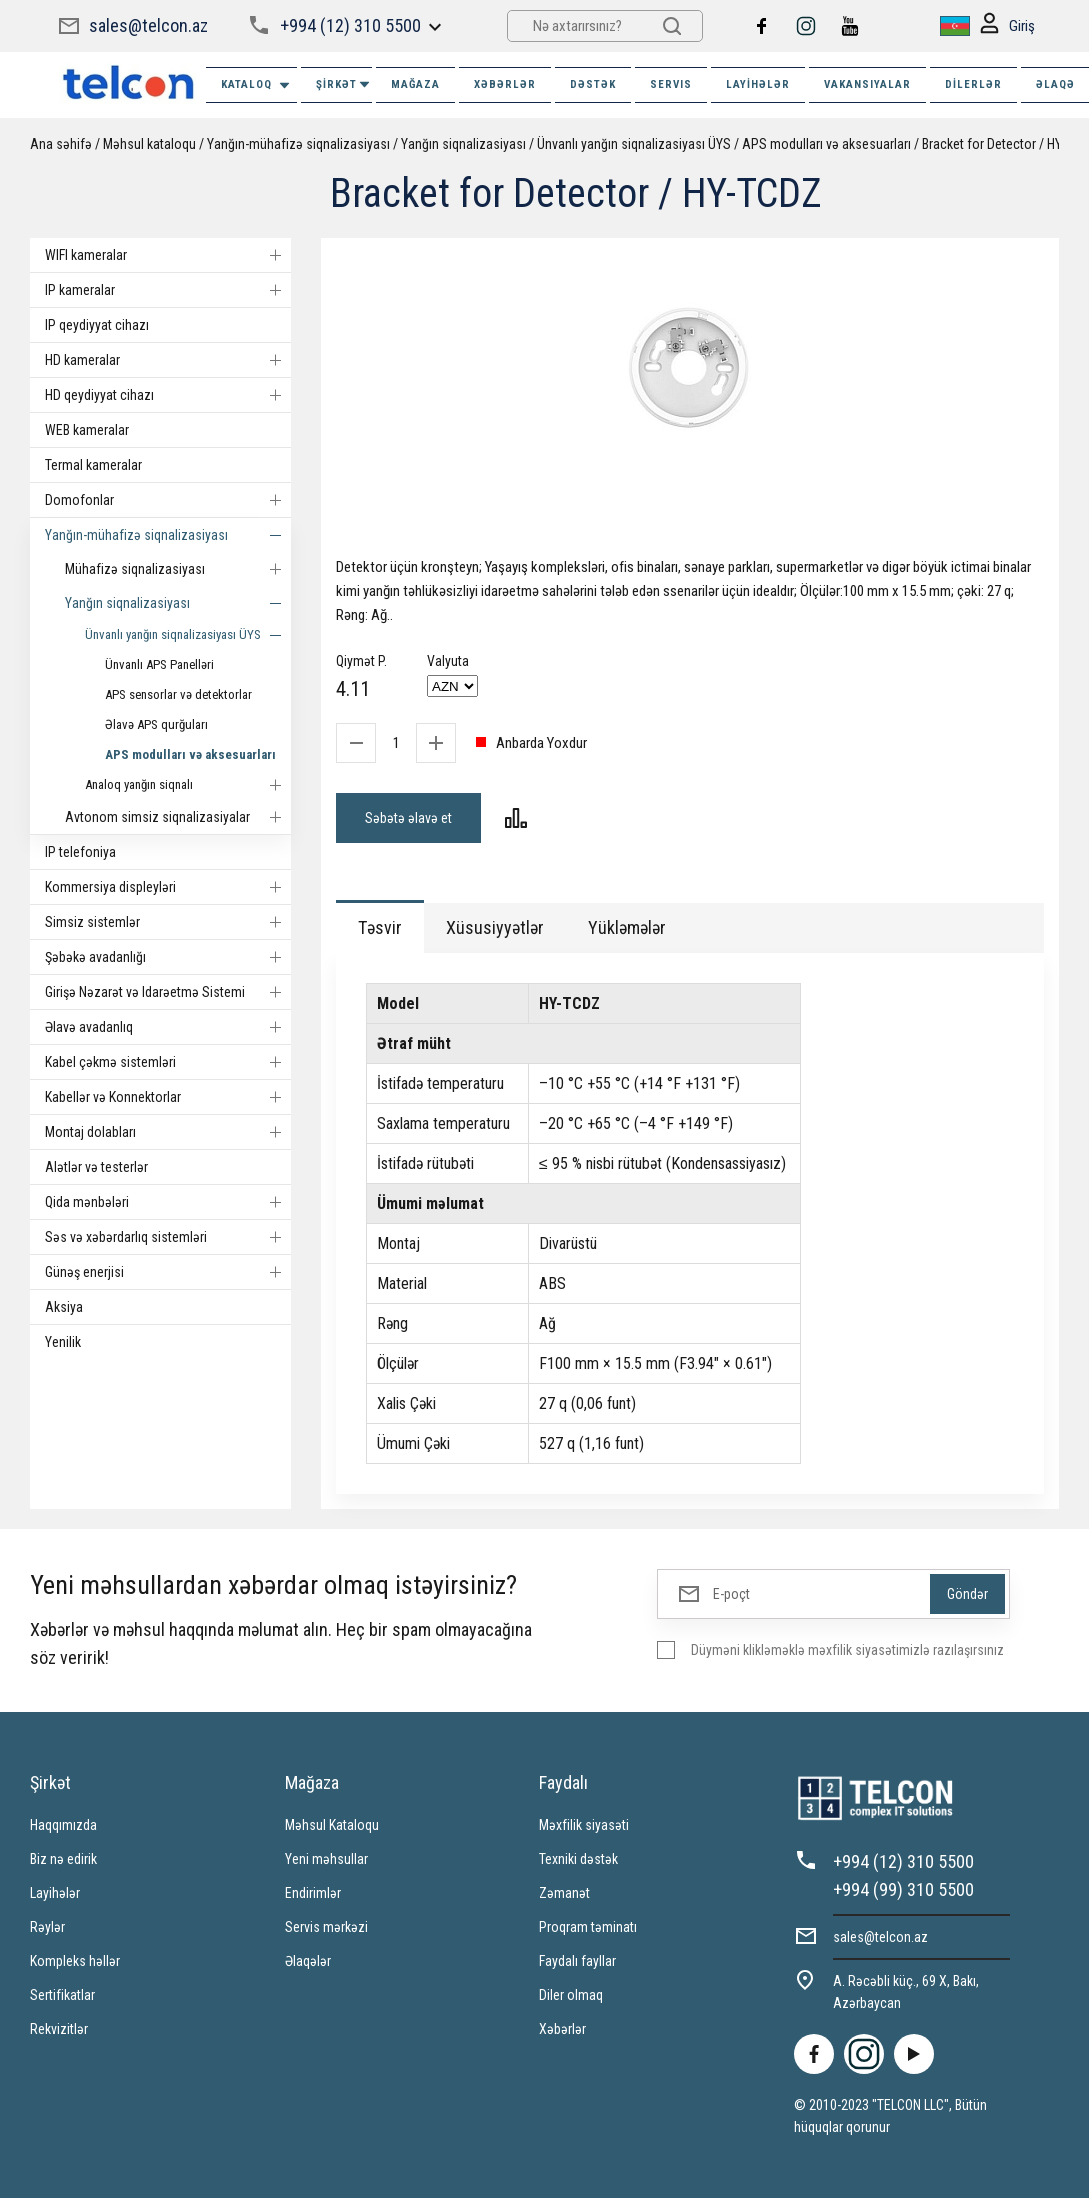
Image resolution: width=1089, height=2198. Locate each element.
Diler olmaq (571, 1995)
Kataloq (256, 85)
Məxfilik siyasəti (584, 1825)
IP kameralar (168, 290)
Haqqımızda (63, 1825)
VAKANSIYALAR (867, 84)
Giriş (1007, 26)
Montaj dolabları (168, 1132)
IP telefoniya (80, 852)
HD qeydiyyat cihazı (168, 395)
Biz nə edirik (63, 1859)
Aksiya (64, 1307)
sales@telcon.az (148, 25)
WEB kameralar (87, 430)
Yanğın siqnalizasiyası (463, 144)
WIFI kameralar (168, 255)
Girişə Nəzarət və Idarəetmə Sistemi (168, 992)
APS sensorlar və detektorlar (178, 694)
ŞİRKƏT (344, 84)
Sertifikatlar (62, 1995)
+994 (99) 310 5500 (903, 1889)
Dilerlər (973, 84)
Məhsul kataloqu (149, 144)
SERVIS (671, 84)
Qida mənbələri (168, 1202)
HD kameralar (168, 360)
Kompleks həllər (75, 1961)
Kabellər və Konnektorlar (168, 1097)
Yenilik (63, 1342)
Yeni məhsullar (326, 1859)
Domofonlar (168, 500)
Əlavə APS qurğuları (156, 724)
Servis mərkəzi (326, 1927)
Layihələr (758, 84)
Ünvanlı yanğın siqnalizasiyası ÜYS (634, 144)
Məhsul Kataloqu (332, 1825)
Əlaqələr (308, 1961)
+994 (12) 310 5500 (350, 25)
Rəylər (47, 1927)
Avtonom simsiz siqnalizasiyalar (178, 817)
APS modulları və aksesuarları (826, 144)
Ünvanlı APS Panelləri (159, 664)
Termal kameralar (93, 465)
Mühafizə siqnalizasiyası (178, 569)
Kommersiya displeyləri (168, 887)
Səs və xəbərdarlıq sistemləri (168, 1237)
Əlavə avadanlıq (168, 1027)
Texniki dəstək (578, 1859)
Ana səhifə (61, 144)
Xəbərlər (562, 2029)
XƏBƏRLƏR (505, 84)
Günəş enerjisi (168, 1272)
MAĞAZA (415, 84)
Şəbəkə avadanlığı (168, 957)
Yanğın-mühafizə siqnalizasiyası (298, 144)
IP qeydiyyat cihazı (97, 325)
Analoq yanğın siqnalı (188, 785)
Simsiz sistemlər (168, 922)
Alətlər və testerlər (96, 1167)
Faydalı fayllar (577, 1961)
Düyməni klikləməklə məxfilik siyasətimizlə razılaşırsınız (847, 1650)
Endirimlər (313, 1893)
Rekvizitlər (59, 2029)
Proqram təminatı (588, 1927)
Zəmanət (564, 1893)
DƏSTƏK (593, 84)
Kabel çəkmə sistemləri (168, 1062)
